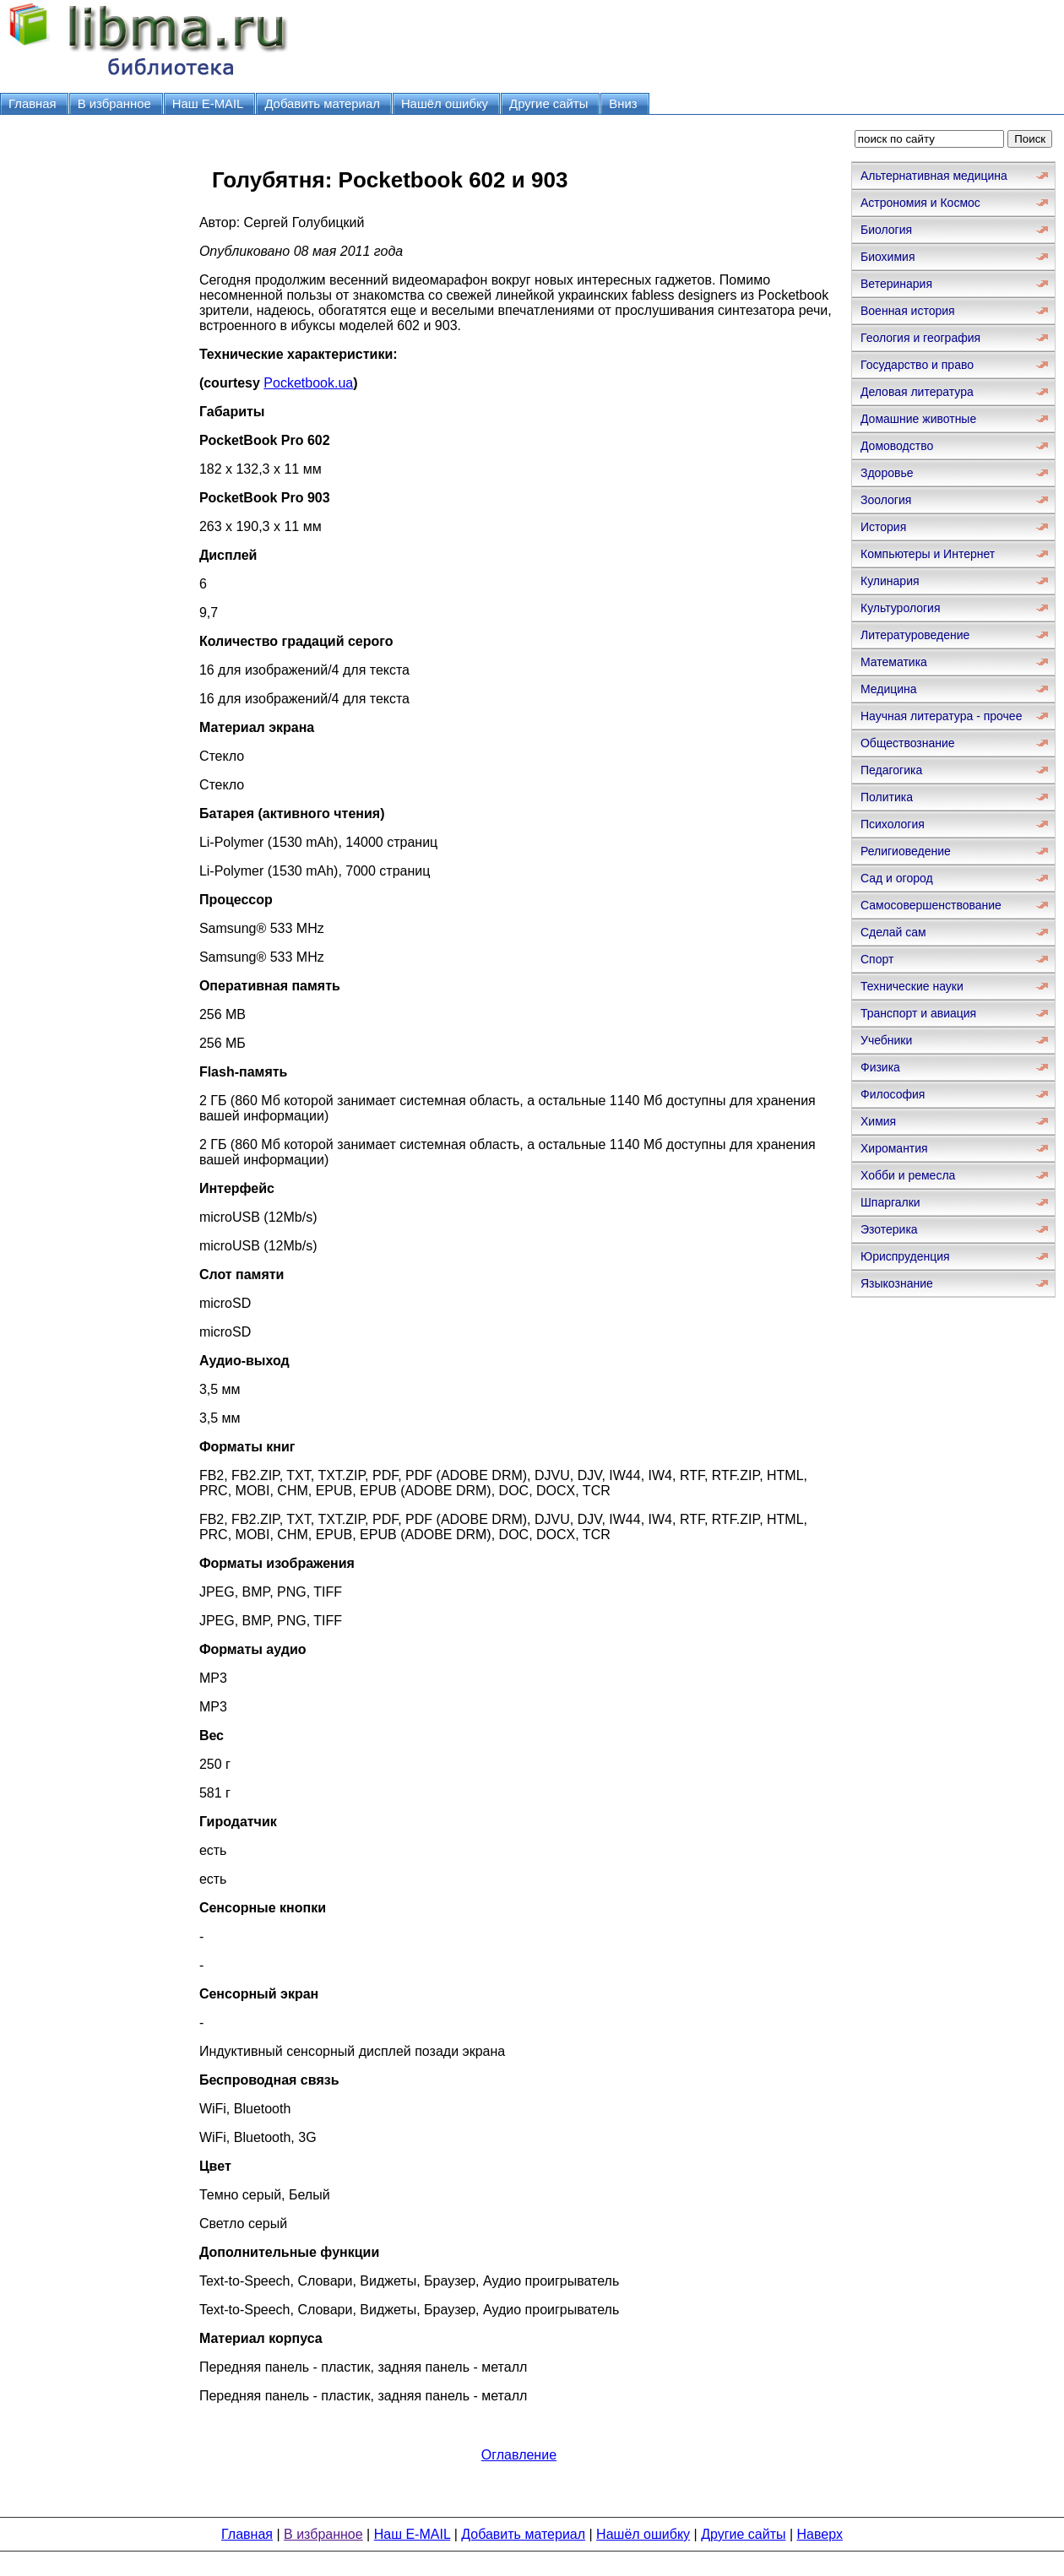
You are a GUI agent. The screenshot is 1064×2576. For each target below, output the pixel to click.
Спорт (876, 959)
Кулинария (890, 581)
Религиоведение (905, 851)
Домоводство (896, 446)
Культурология (900, 608)
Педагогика (891, 770)
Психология (892, 824)
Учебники (886, 1040)
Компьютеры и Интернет (927, 554)
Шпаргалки (890, 1202)
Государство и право (917, 364)
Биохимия (887, 256)
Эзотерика (889, 1229)
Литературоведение (914, 635)
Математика (893, 662)
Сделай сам (893, 932)
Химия (878, 1121)
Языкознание (896, 1283)
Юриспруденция (905, 1256)
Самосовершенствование (931, 905)
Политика (886, 797)
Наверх (820, 2534)
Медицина (888, 689)
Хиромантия (894, 1148)
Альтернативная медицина (933, 175)
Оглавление (518, 2455)
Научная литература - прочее (941, 716)
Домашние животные (918, 419)
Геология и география (920, 337)
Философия (892, 1094)
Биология (886, 229)
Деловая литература (917, 392)
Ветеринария (896, 283)
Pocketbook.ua (308, 383)
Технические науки (912, 986)
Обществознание (907, 743)
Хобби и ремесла (907, 1175)
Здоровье (887, 473)
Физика (880, 1067)
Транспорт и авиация (918, 1013)
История (883, 527)
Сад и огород (896, 878)
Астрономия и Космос (920, 202)
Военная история (907, 310)
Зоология (885, 500)
